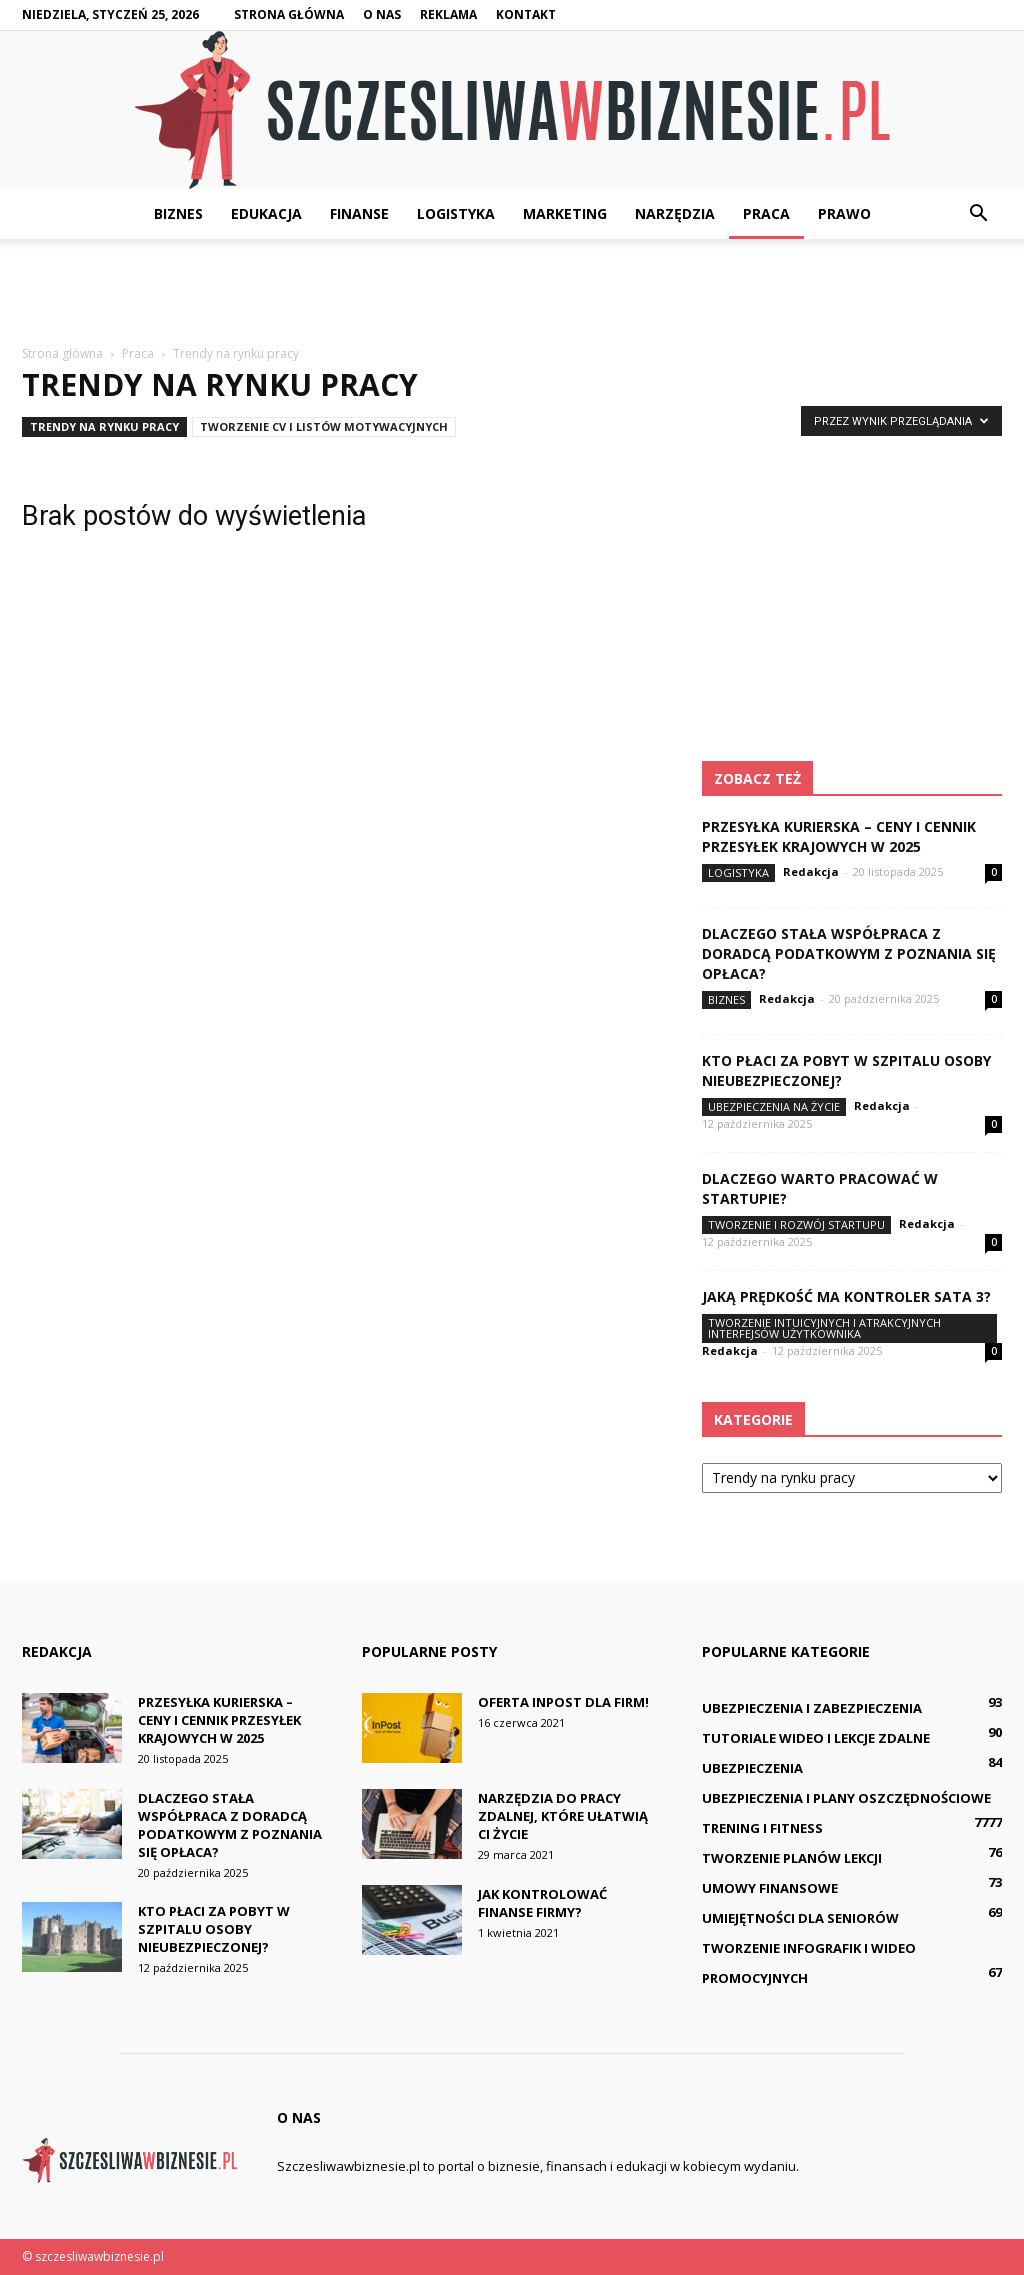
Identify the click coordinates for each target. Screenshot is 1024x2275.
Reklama (448, 14)
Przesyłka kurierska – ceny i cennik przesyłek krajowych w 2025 (839, 836)
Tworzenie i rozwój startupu (796, 1224)
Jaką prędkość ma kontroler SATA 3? (846, 1296)
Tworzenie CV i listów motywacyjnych (324, 426)
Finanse (359, 213)
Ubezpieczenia (752, 1768)
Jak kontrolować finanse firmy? (542, 1903)
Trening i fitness (762, 1828)
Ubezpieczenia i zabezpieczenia (812, 1708)
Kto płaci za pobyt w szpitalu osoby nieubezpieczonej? (214, 1929)
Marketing (565, 213)
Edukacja (266, 213)
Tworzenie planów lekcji (792, 1858)
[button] (978, 214)
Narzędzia (675, 213)
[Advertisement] (512, 293)
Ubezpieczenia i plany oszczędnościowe (846, 1798)
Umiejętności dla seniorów (800, 1918)
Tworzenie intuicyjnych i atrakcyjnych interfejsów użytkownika (824, 1328)
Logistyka (456, 213)
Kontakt (526, 14)
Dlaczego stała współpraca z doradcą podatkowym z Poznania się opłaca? (849, 953)
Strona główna (289, 14)
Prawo (844, 213)
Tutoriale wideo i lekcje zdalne (816, 1738)
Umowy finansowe (770, 1888)
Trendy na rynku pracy (104, 426)
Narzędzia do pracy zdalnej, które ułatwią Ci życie (563, 1816)
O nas (382, 14)
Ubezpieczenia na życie (774, 1106)
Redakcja (811, 871)
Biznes (178, 213)
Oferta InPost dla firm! (563, 1702)
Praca (766, 213)
